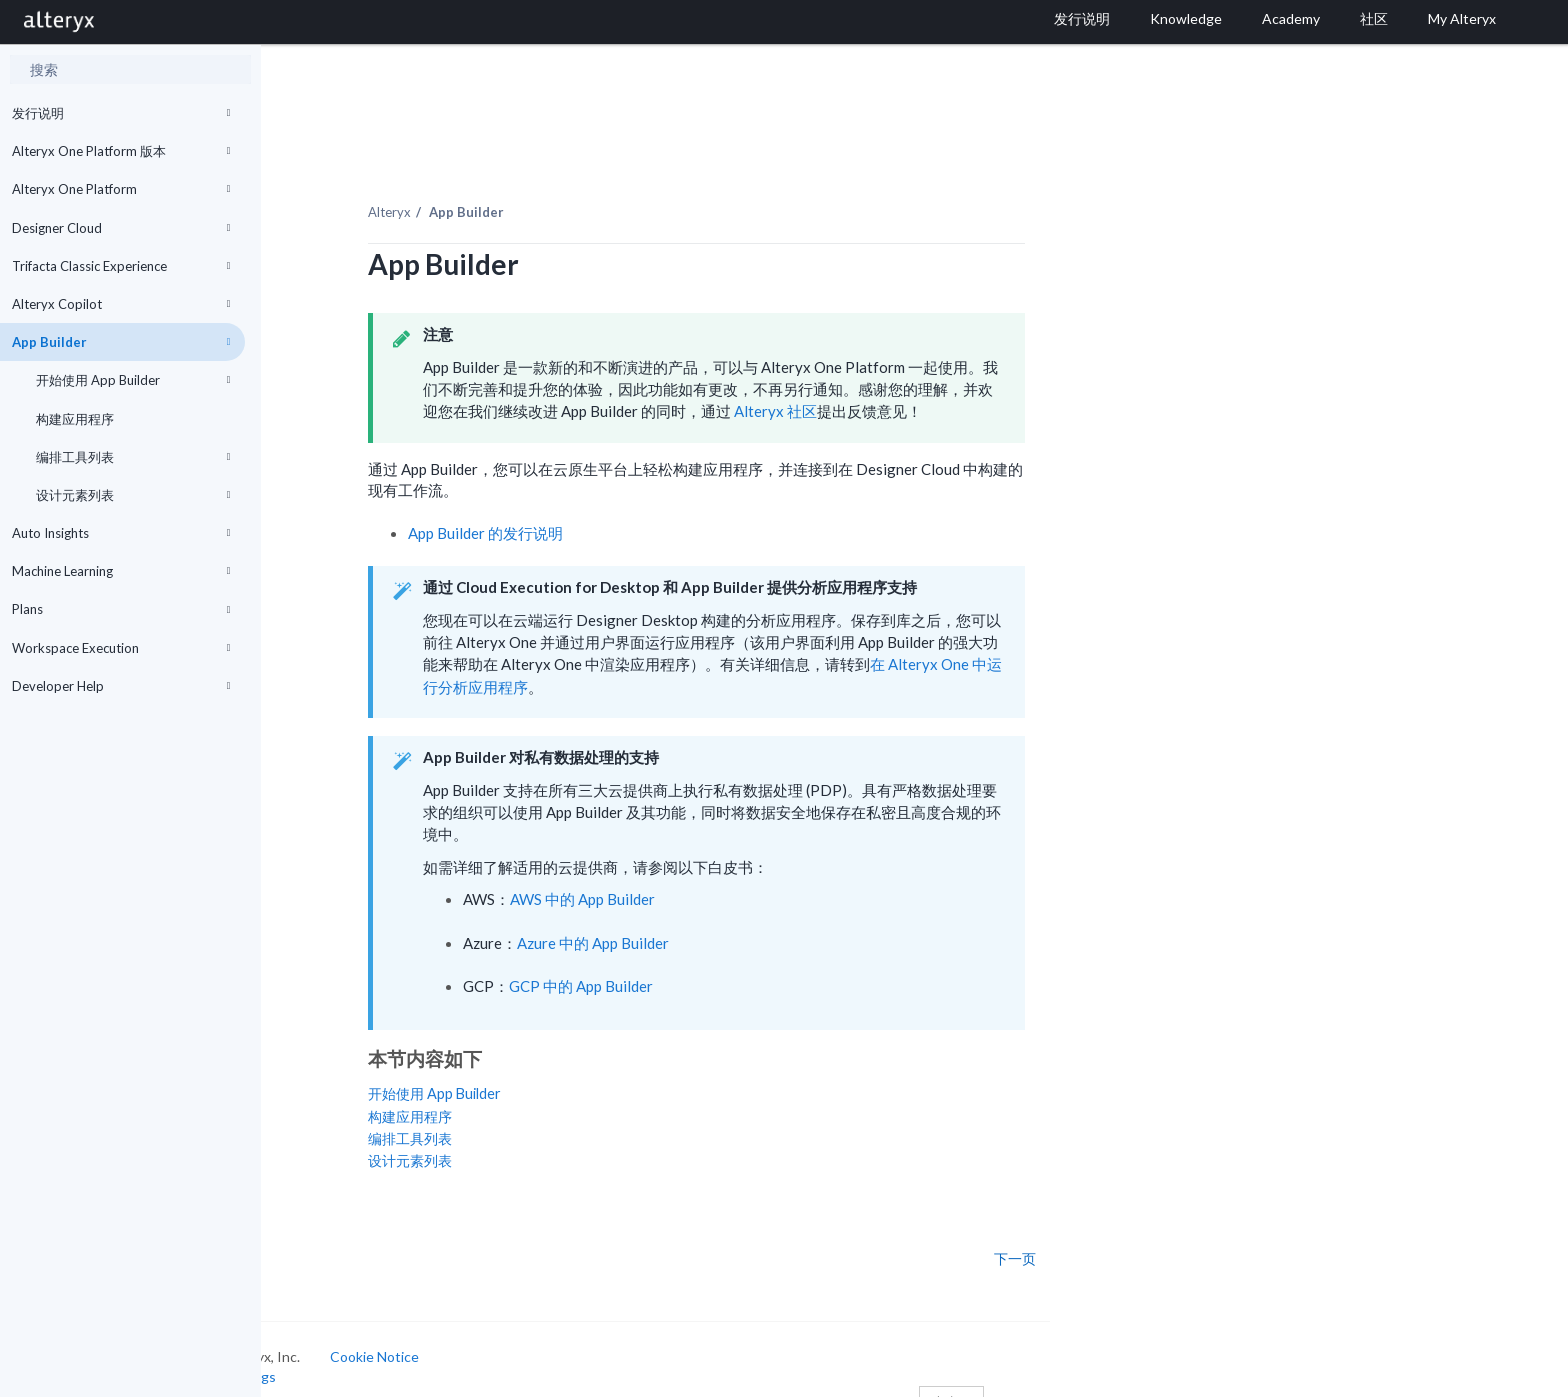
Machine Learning (121, 571)
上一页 (321, 1235)
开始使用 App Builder (133, 380)
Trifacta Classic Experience (121, 266)
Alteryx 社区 (885, 388)
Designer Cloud (121, 228)
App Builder (121, 342)
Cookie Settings (336, 1353)
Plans (121, 609)
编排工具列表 (133, 457)
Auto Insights (121, 533)
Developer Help (121, 686)
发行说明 (121, 113)
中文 (1062, 1379)
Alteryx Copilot (121, 304)
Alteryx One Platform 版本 (121, 151)
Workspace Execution (121, 648)
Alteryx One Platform (121, 189)
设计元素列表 (133, 495)
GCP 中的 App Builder (692, 963)
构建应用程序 (75, 419)
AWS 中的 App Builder (693, 876)
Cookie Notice (485, 1333)
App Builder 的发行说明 (596, 509)
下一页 (1126, 1235)
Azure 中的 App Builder (704, 919)
